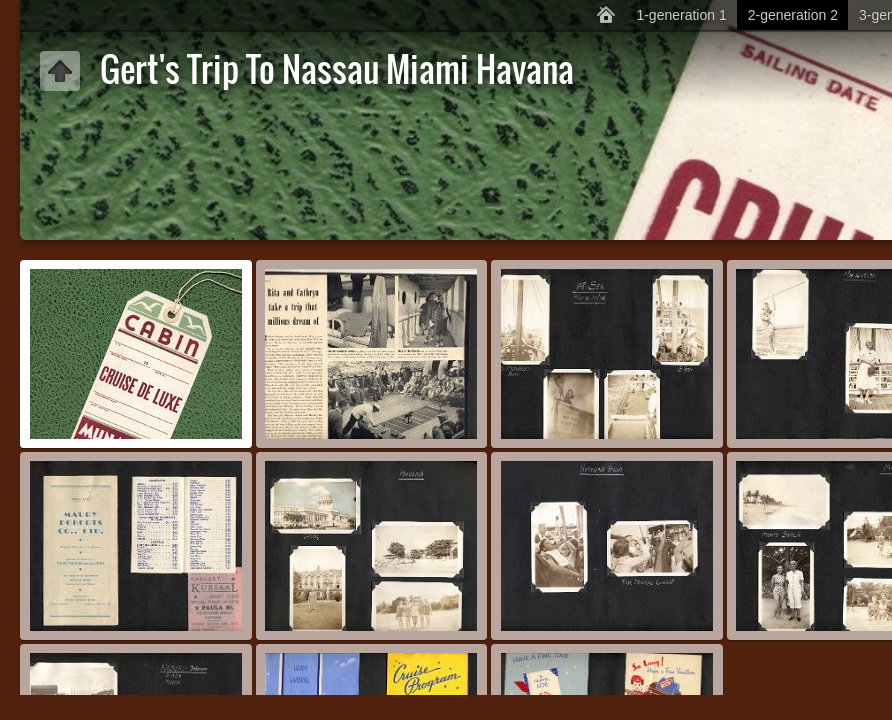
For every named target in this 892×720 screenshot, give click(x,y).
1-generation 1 (681, 15)
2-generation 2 (793, 15)
